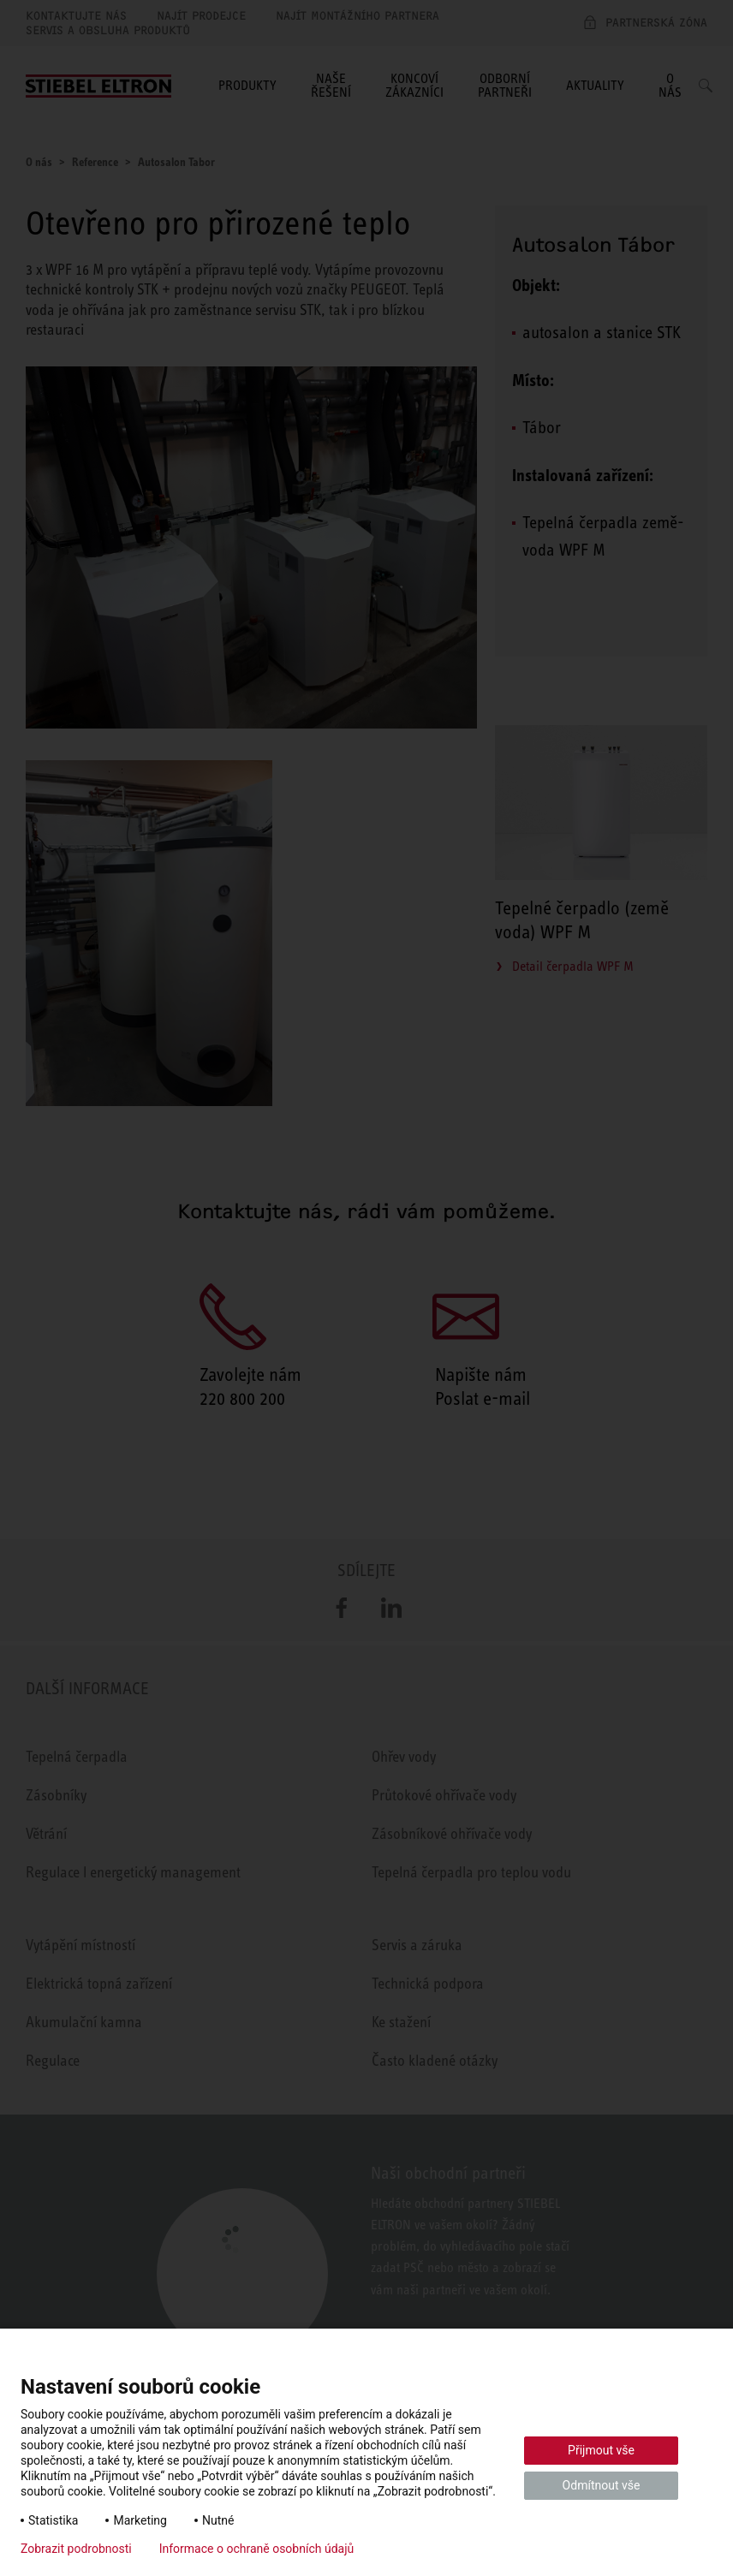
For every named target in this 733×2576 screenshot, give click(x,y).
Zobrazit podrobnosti (76, 2548)
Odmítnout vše (602, 2485)
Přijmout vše (601, 2450)
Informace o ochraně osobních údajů (257, 2548)
